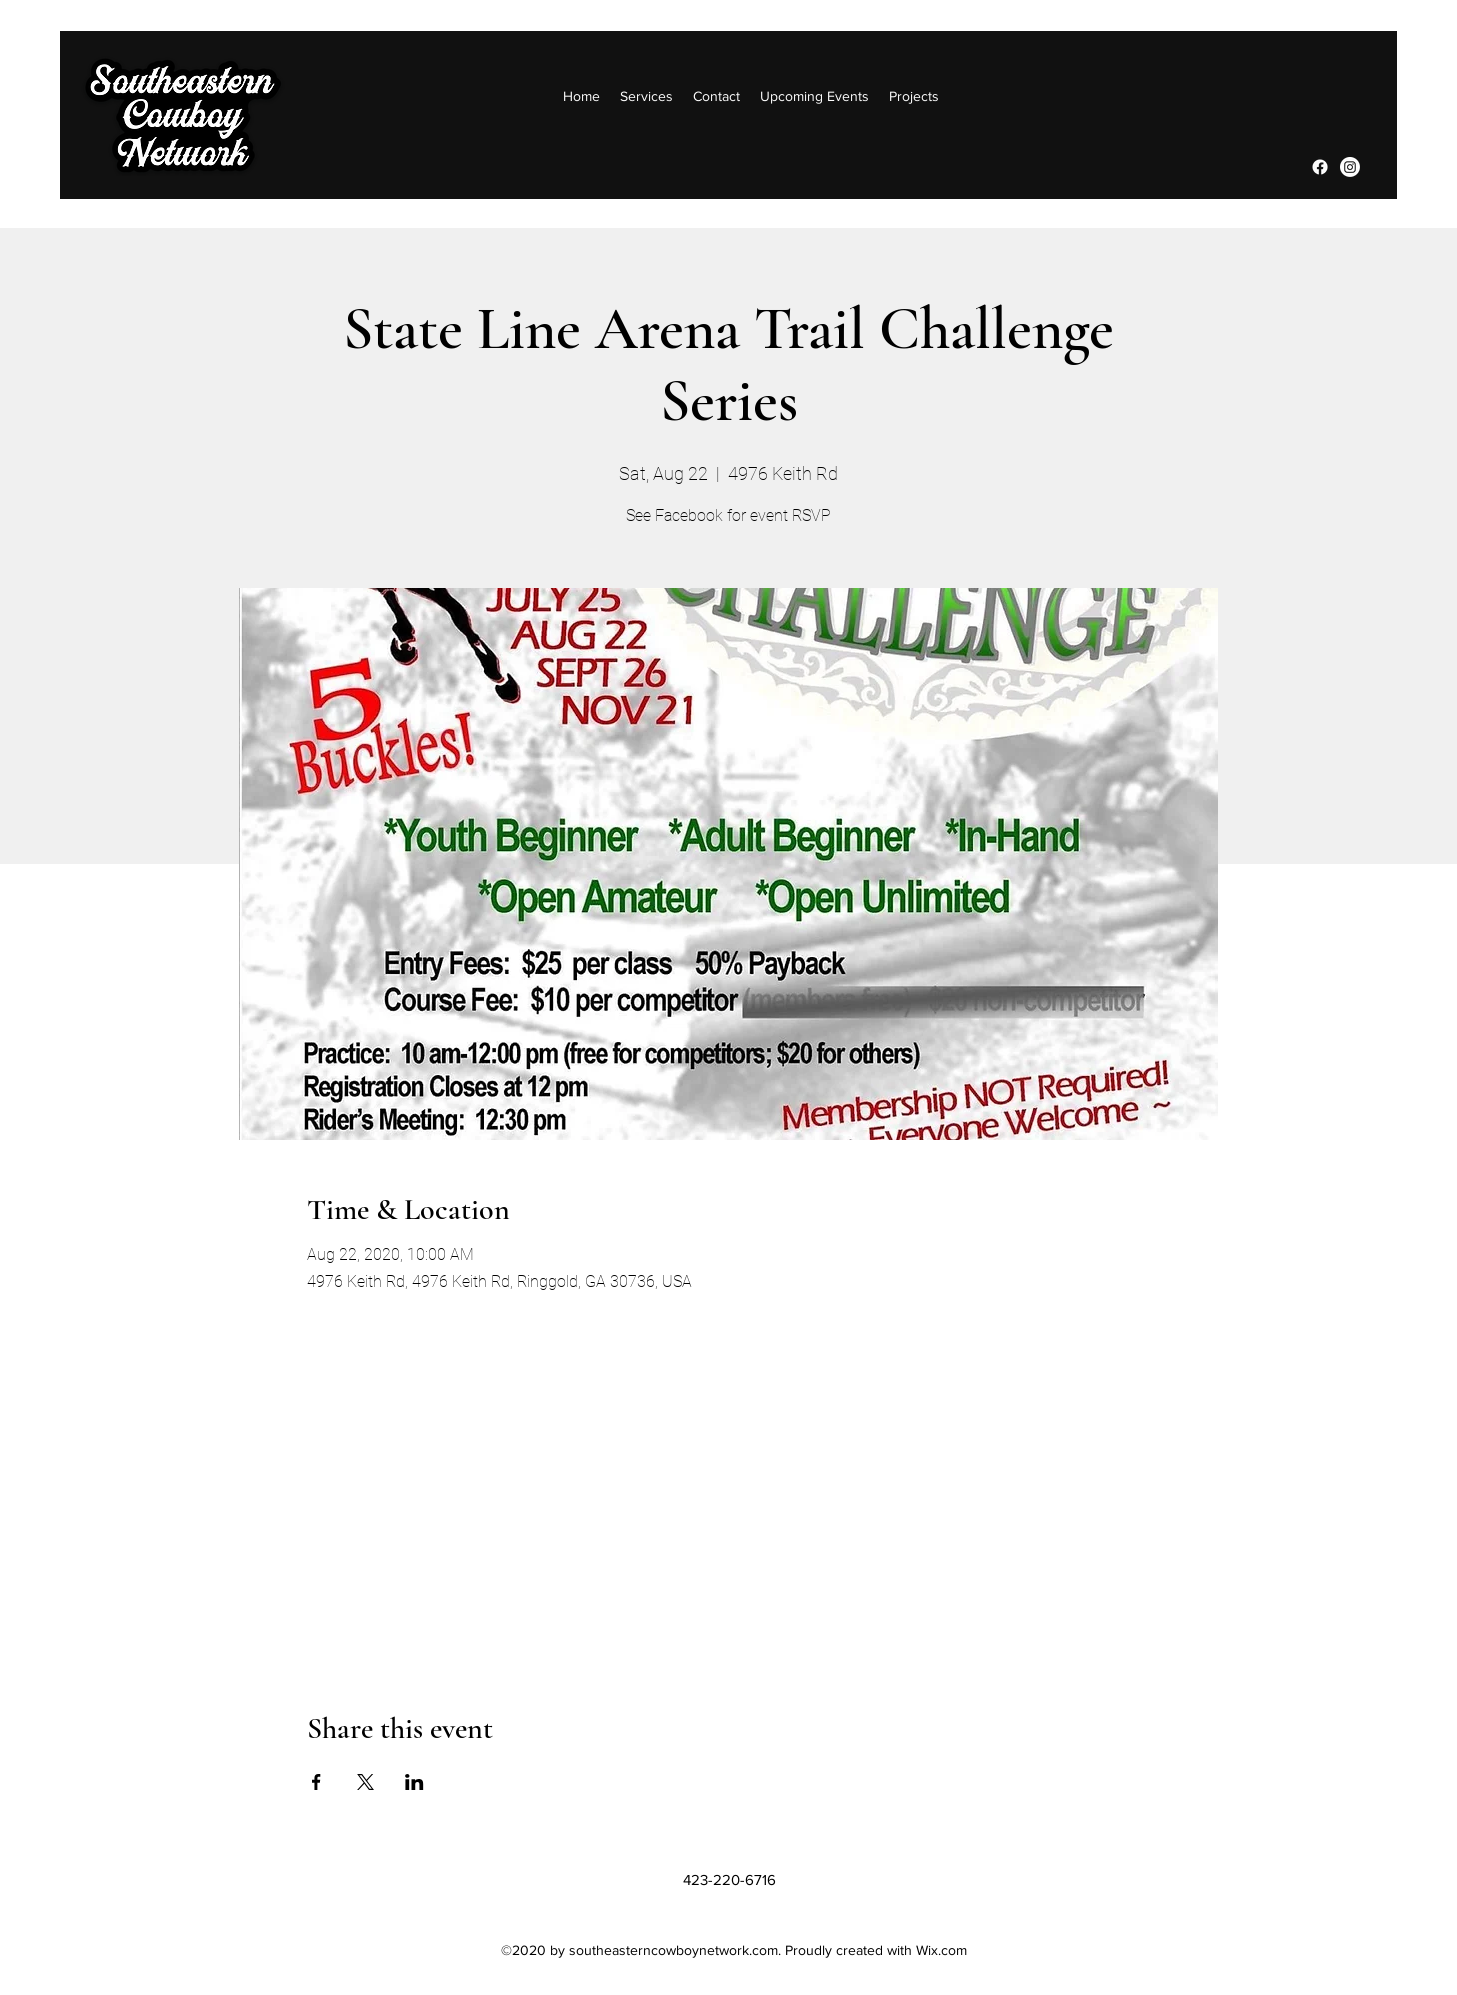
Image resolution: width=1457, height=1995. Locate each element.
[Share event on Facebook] (316, 1782)
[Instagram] (1350, 167)
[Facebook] (1320, 167)
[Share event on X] (365, 1782)
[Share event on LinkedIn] (414, 1782)
